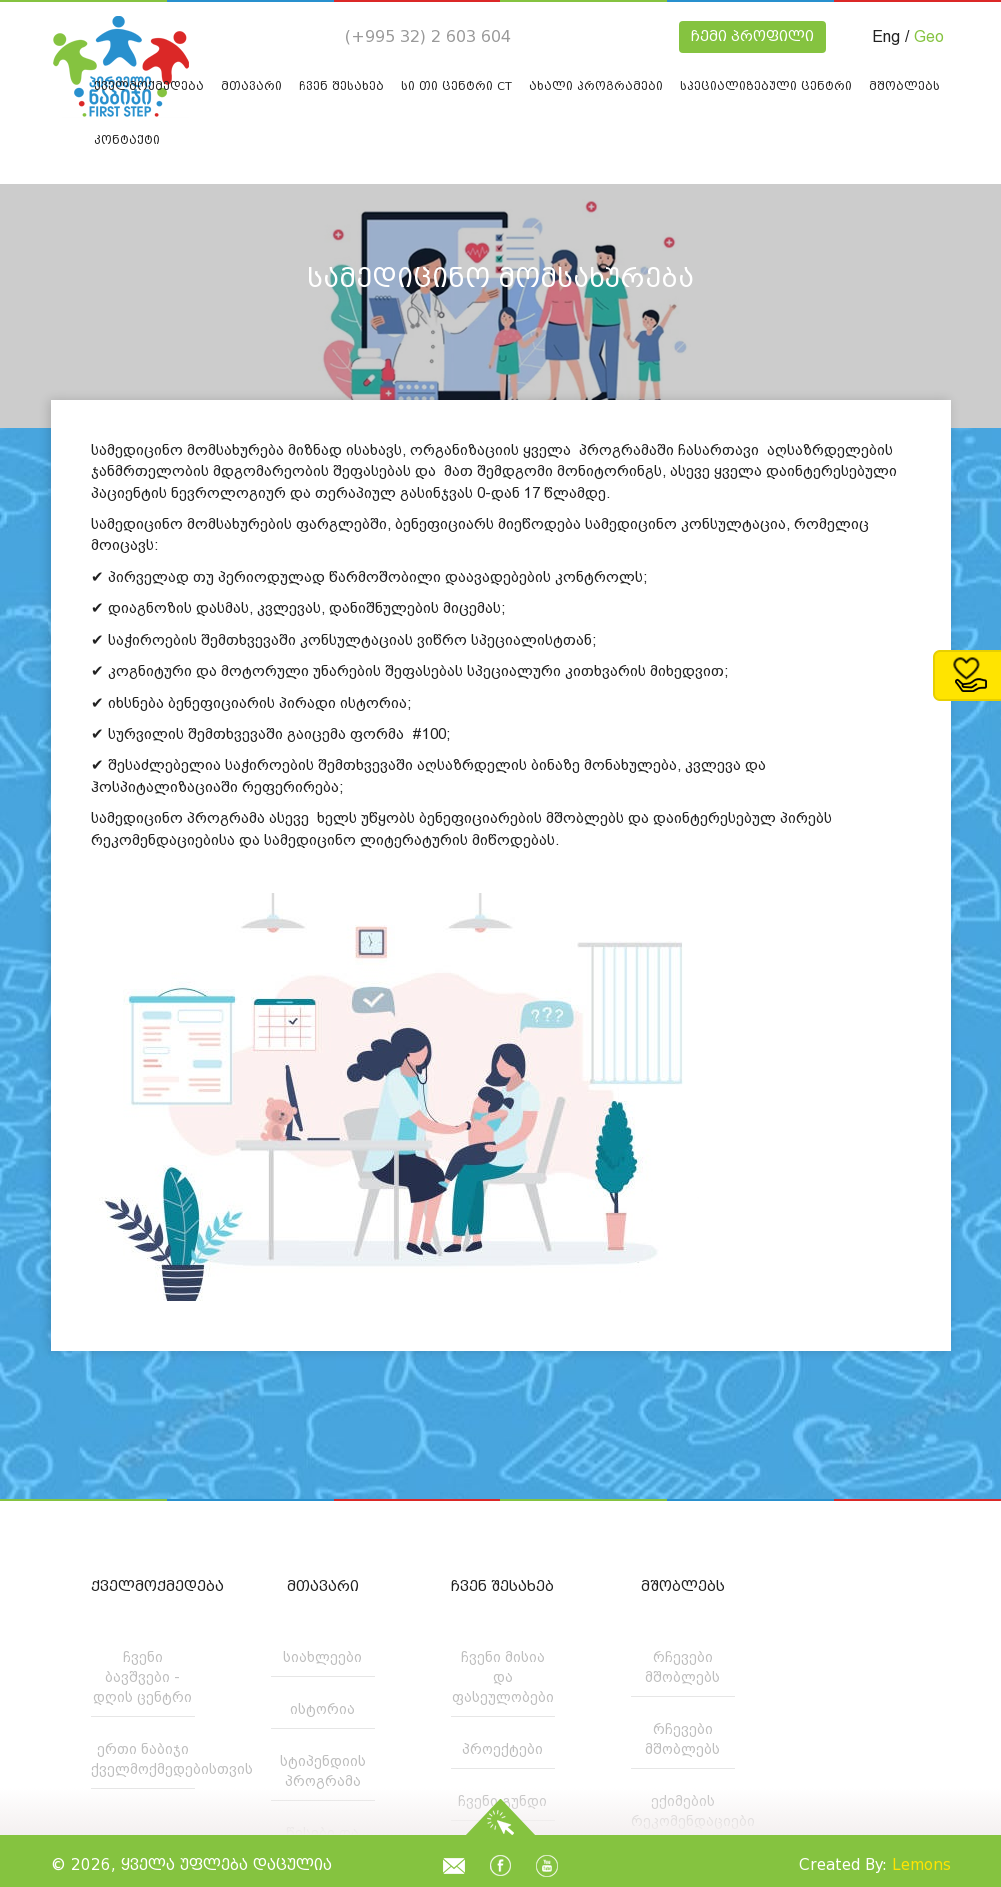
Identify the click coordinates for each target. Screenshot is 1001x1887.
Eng (886, 36)
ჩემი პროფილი (752, 36)
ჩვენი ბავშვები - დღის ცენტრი (142, 1677)
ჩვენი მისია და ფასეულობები (503, 1677)
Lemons (921, 1865)
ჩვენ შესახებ (502, 1586)
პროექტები (502, 1749)
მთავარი (323, 1586)
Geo (929, 36)
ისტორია (322, 1709)
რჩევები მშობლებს (682, 1667)
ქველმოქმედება (143, 1586)
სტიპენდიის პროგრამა (323, 1771)
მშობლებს (683, 1586)
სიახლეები (322, 1657)
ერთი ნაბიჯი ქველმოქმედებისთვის (143, 1759)
